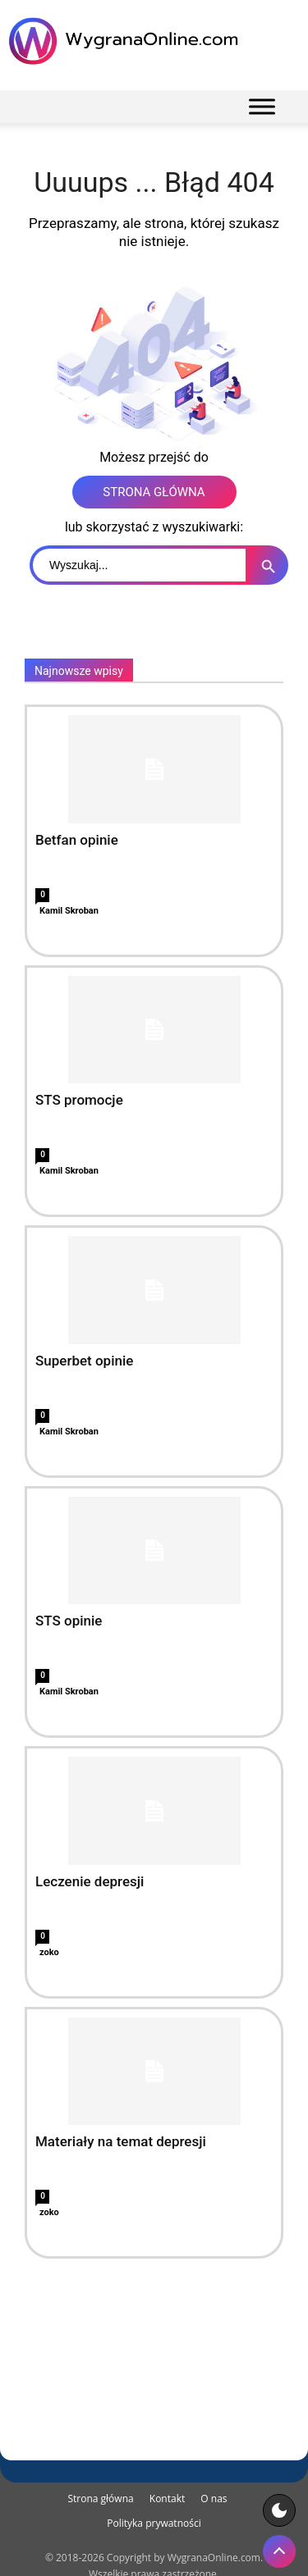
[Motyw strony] (279, 2510)
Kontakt (167, 2498)
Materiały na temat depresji (120, 2141)
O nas (213, 2498)
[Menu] (262, 106)
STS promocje (79, 1100)
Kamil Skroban (69, 910)
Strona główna (100, 2498)
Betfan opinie (76, 840)
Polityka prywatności (153, 2523)
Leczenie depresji (89, 1881)
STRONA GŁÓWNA (154, 492)
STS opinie (68, 1620)
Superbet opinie (84, 1360)
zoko (49, 1952)
